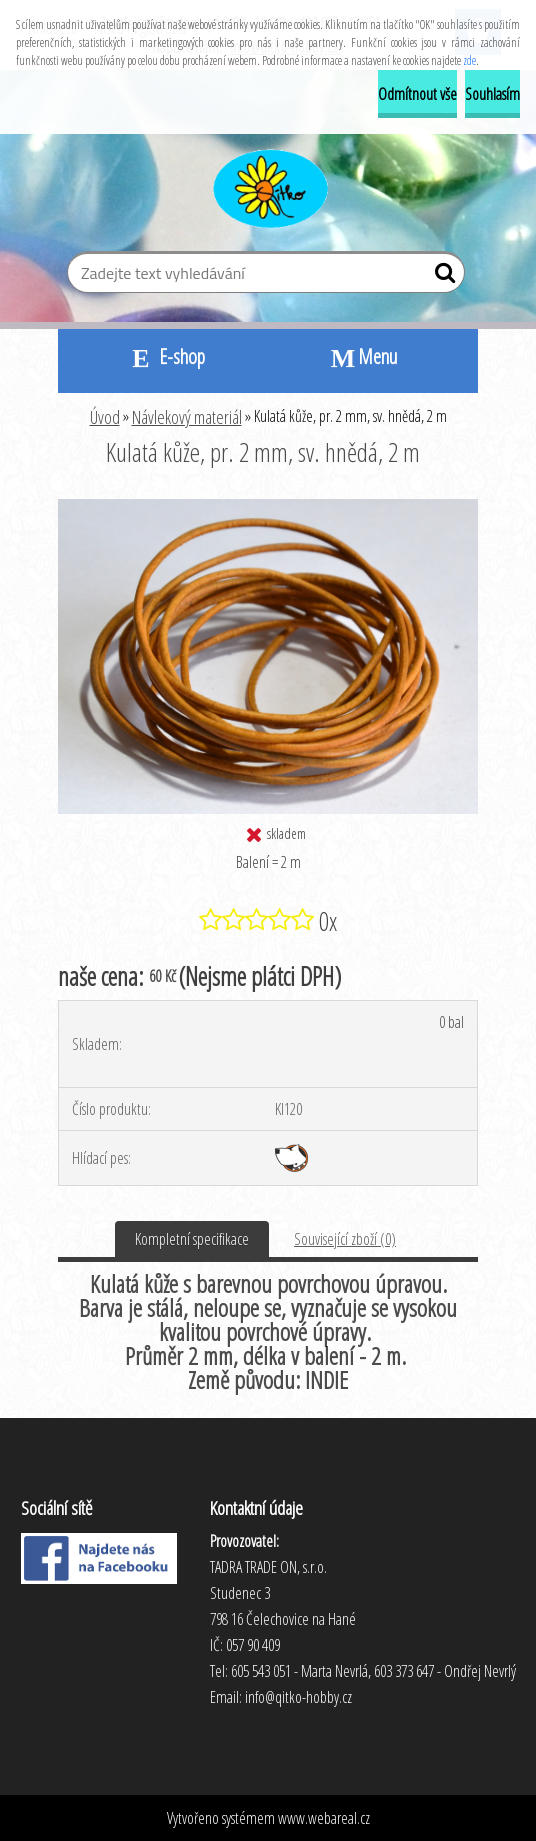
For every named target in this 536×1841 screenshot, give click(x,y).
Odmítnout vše (417, 94)
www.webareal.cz (324, 1818)
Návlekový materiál (187, 417)
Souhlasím (492, 94)
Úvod (105, 417)
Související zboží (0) (345, 1239)
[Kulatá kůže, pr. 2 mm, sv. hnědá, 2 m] (268, 507)
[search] (441, 277)
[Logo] (268, 186)
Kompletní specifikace (192, 1239)
